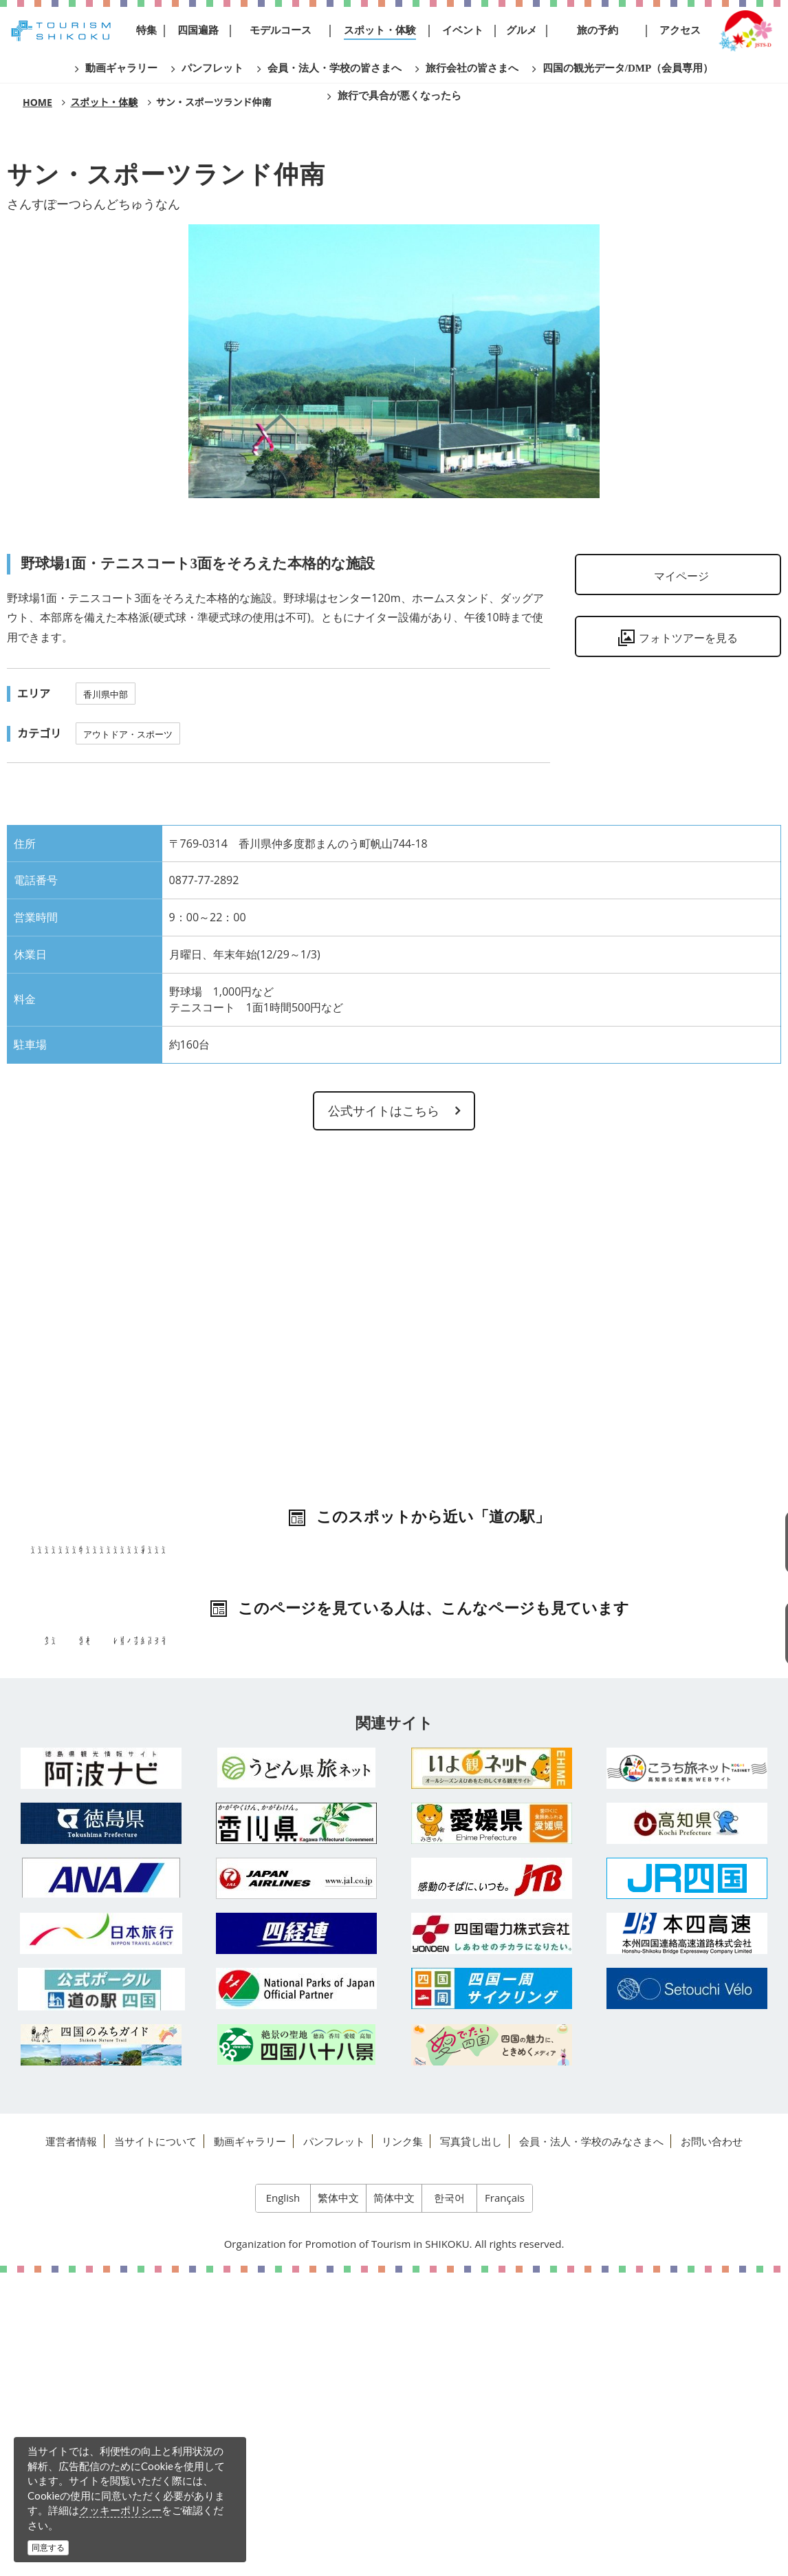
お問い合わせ (712, 2444)
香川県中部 (105, 694)
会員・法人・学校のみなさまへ (591, 2444)
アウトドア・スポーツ (128, 734)
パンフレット (334, 2444)
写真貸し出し (471, 2444)
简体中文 (394, 2501)
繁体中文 (338, 2501)
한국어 (449, 2501)
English (283, 2501)
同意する (48, 2547)
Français (505, 2501)
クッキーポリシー (120, 2510)
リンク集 (402, 2444)
